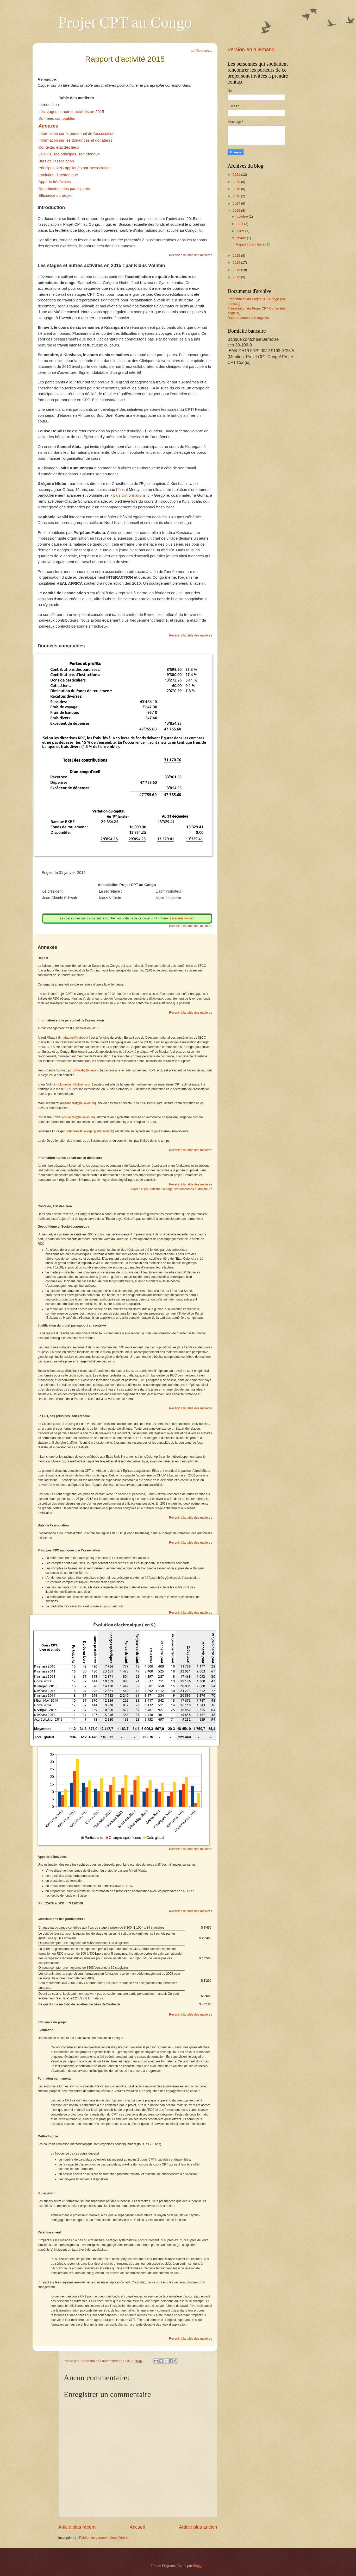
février (242, 238)
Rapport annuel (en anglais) (248, 318)
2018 (237, 196)
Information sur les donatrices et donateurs (76, 140)
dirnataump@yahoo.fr (73, 1037)
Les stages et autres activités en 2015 (71, 111)
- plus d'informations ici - (132, 495)
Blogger (198, 2566)
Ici (200, 230)
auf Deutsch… (201, 51)
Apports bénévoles (55, 181)
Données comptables (57, 118)
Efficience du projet (55, 195)
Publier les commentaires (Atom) (103, 2538)
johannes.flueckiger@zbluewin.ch (90, 1131)
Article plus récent (77, 2527)
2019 (237, 189)
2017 (237, 203)
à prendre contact (181, 918)
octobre (243, 216)
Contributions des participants (65, 188)
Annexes (48, 126)
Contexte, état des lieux (59, 147)
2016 (237, 210)
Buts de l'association (56, 161)
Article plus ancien (198, 2527)
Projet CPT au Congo (125, 22)
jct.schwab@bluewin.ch (85, 1070)
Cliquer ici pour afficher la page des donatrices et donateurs (171, 1189)
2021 (237, 174)
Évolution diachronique (58, 175)
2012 (237, 277)
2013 (237, 270)
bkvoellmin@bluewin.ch (75, 1084)
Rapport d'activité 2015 (253, 244)
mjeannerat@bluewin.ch (78, 1103)
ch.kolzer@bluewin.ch (78, 1117)
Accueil (137, 2527)
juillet (241, 231)
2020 (237, 182)
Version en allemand (251, 49)
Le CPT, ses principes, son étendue (69, 154)
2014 (237, 262)
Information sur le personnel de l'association (77, 133)
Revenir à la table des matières (190, 255)
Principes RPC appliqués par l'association (75, 168)
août (240, 224)
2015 (237, 255)
